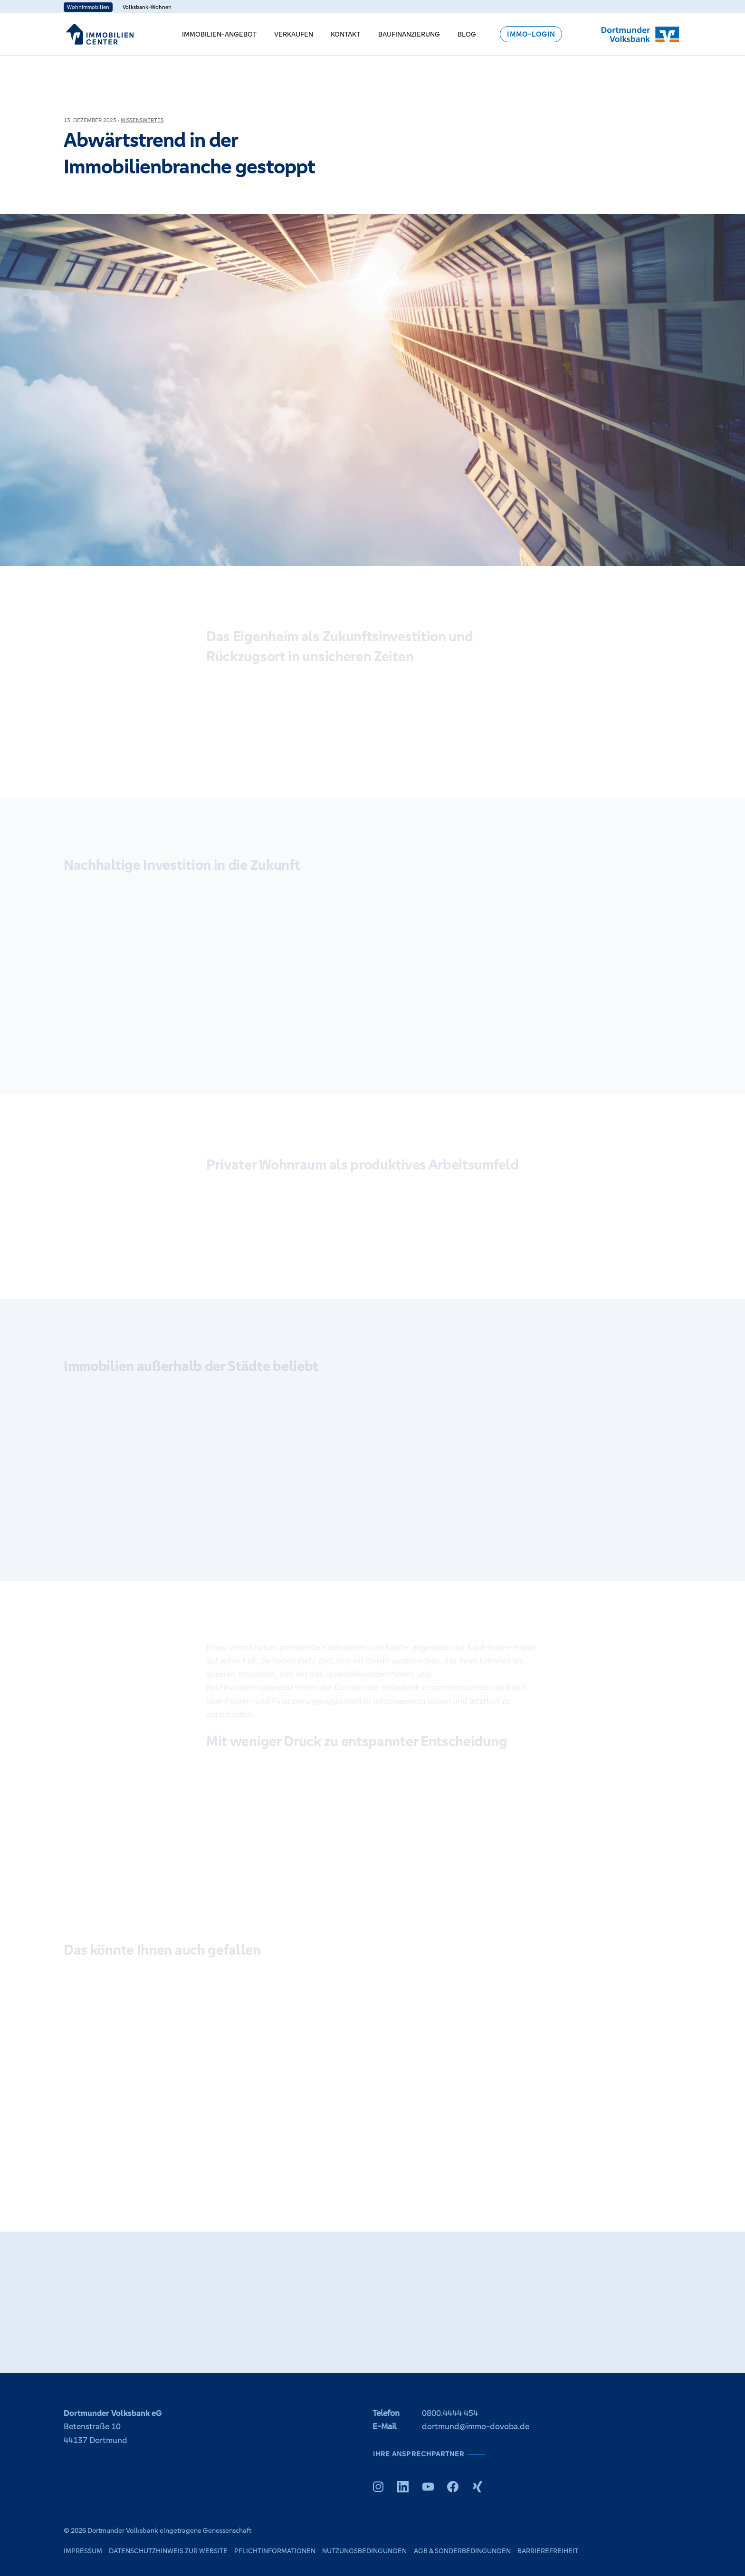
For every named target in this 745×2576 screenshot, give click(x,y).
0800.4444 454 (450, 2413)
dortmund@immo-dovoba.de (475, 2427)
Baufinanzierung (409, 34)
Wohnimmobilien (88, 7)
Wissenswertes (142, 120)
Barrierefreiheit (547, 2551)
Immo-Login (531, 34)
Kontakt (345, 34)
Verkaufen (293, 34)
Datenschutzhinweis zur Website (168, 2551)
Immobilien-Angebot (219, 34)
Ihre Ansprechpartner (418, 2454)
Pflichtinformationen (274, 2551)
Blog (467, 34)
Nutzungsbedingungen (364, 2551)
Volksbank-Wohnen (147, 7)
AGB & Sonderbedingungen (462, 2551)
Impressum (83, 2551)
